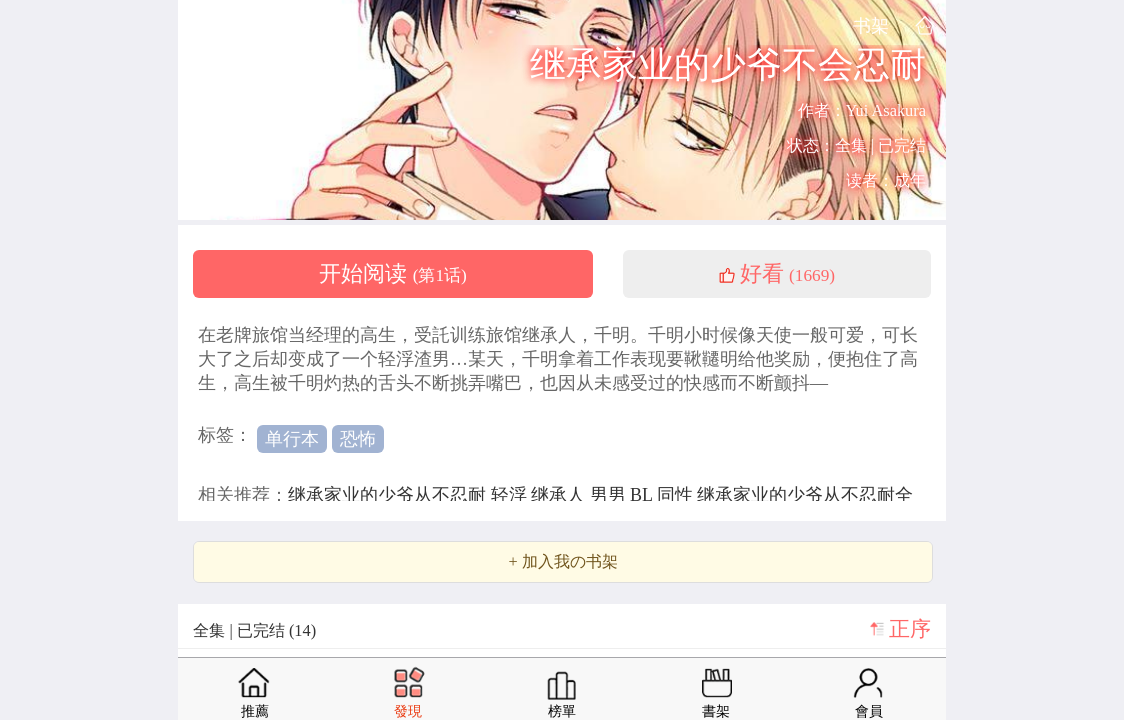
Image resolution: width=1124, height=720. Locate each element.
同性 (677, 495)
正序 (910, 629)
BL (643, 495)
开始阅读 (393, 274)
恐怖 (358, 439)
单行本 (292, 439)
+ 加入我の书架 (562, 562)
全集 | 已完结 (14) (254, 630)
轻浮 (511, 495)
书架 (871, 25)
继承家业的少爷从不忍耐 (389, 495)
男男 (610, 495)
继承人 (560, 495)
